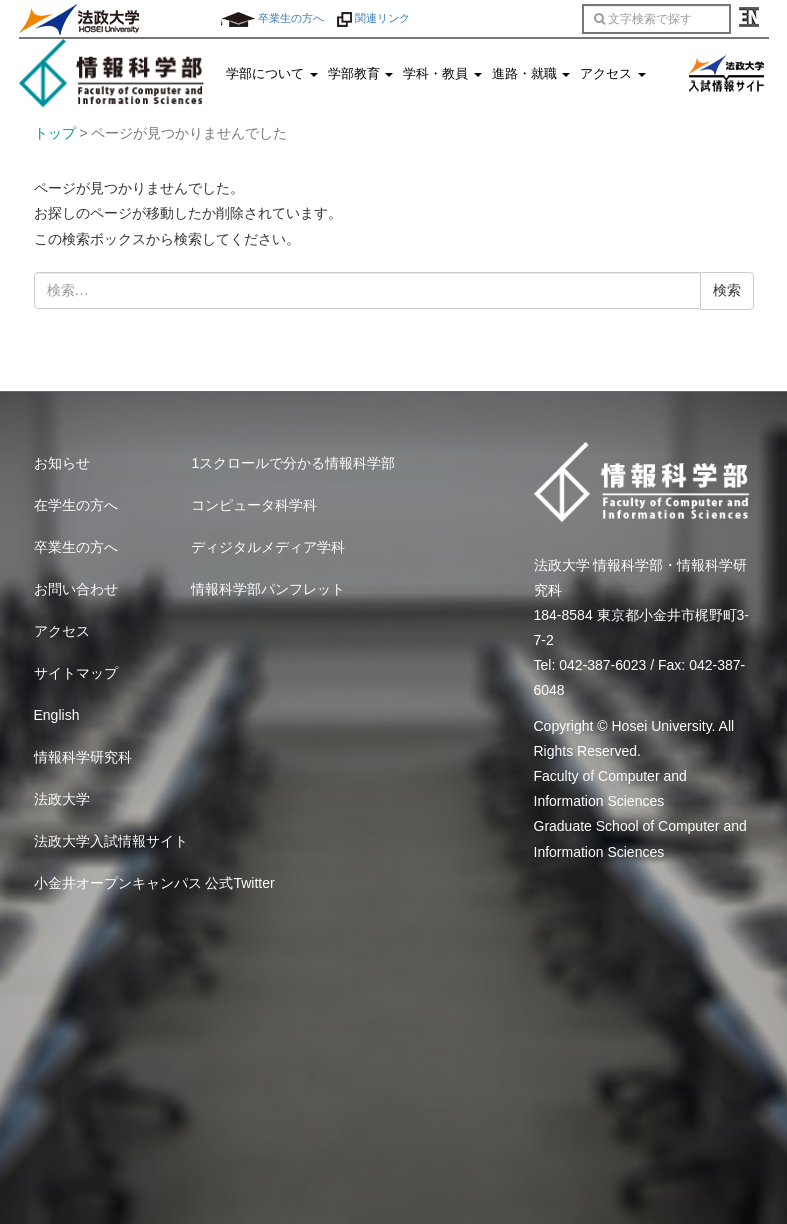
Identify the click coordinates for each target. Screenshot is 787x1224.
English (57, 715)
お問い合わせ (76, 589)
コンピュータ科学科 (254, 505)
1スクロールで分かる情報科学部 (293, 463)
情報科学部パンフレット (268, 589)
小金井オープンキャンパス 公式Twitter (154, 883)
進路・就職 (531, 74)
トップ (55, 133)
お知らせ (62, 463)
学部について (272, 74)
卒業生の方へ (272, 18)
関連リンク (373, 18)
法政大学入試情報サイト (111, 841)
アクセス (613, 74)
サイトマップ (76, 673)
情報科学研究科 (83, 757)
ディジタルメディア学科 (268, 547)
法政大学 (62, 799)
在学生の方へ (76, 505)
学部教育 (361, 74)
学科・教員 (442, 74)
